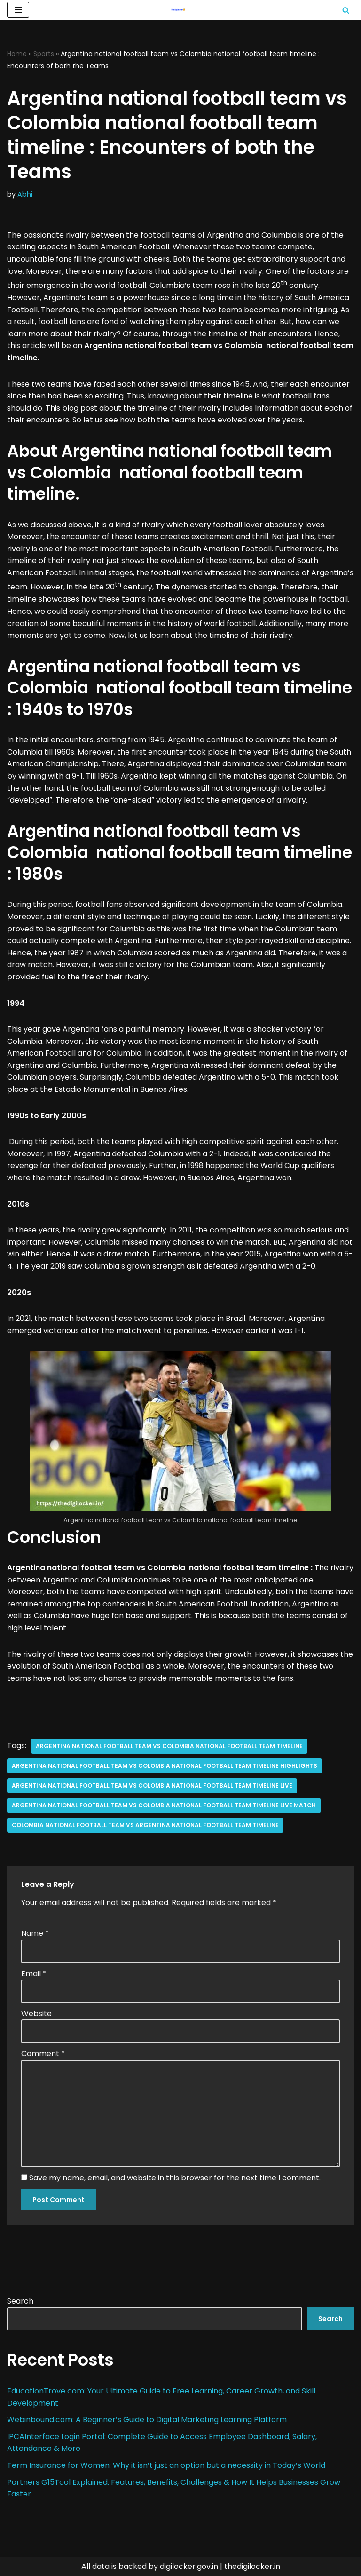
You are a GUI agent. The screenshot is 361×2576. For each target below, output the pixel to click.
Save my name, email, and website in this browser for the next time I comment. (175, 2177)
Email (34, 1973)
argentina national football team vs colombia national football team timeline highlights (164, 1766)
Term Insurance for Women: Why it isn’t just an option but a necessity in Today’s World (166, 2465)
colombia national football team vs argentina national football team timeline (145, 1825)
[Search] (345, 10)
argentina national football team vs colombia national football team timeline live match (164, 1805)
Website (36, 2013)
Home (17, 53)
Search (20, 2301)
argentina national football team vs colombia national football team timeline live (152, 1785)
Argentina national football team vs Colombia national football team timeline (169, 1746)
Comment (43, 2053)
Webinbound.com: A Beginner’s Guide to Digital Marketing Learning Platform (148, 2419)
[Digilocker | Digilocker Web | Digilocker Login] (180, 9)
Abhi (24, 194)
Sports (43, 53)
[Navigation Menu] (18, 10)
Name (35, 1933)
